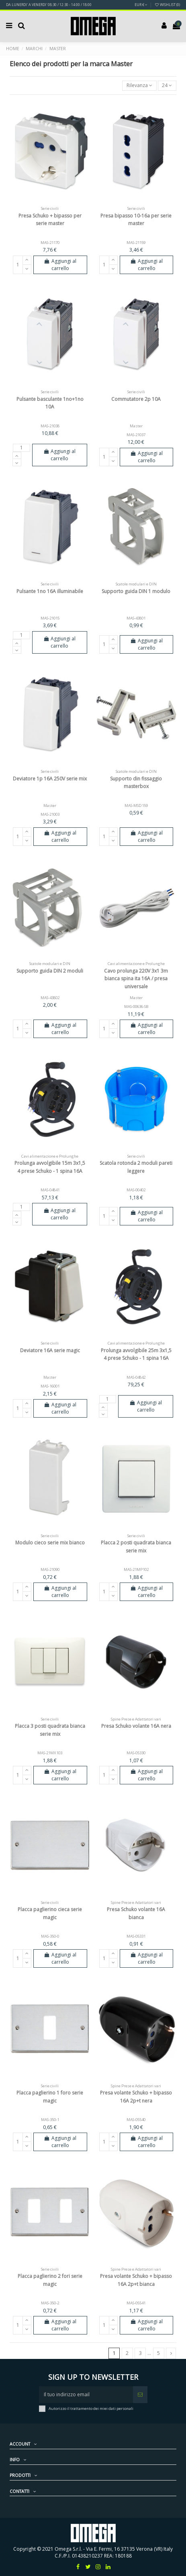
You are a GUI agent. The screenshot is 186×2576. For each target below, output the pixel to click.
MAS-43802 (50, 997)
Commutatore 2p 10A (136, 399)
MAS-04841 (50, 1190)
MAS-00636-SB (136, 1006)
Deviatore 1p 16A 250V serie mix (50, 778)
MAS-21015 (50, 618)
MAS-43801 (136, 618)
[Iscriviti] (140, 2394)
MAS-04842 (136, 1377)
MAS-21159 (136, 242)
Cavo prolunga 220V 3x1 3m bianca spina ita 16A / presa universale (136, 978)
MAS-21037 (136, 434)
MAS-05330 (136, 1752)
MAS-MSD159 (136, 805)
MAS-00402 (136, 1190)
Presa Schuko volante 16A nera (136, 1726)
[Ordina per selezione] (139, 86)
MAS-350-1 (50, 2119)
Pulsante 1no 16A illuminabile (49, 591)
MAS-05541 (136, 2303)
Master (136, 426)
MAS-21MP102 (136, 1569)
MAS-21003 (50, 814)
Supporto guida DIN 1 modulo (136, 591)
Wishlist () (167, 4)
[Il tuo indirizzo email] (86, 2394)
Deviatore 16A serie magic (50, 1350)
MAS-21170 (50, 242)
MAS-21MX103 (49, 1752)
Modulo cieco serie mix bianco (50, 1542)
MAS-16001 (50, 1386)
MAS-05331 (136, 1936)
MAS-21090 (50, 1569)
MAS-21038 (50, 426)
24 (167, 85)
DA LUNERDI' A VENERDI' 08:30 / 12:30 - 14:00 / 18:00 (49, 4)
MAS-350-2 (50, 2303)
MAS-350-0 (50, 1936)
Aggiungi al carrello (60, 265)
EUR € (141, 4)
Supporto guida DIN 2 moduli (49, 970)
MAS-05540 (136, 2119)
